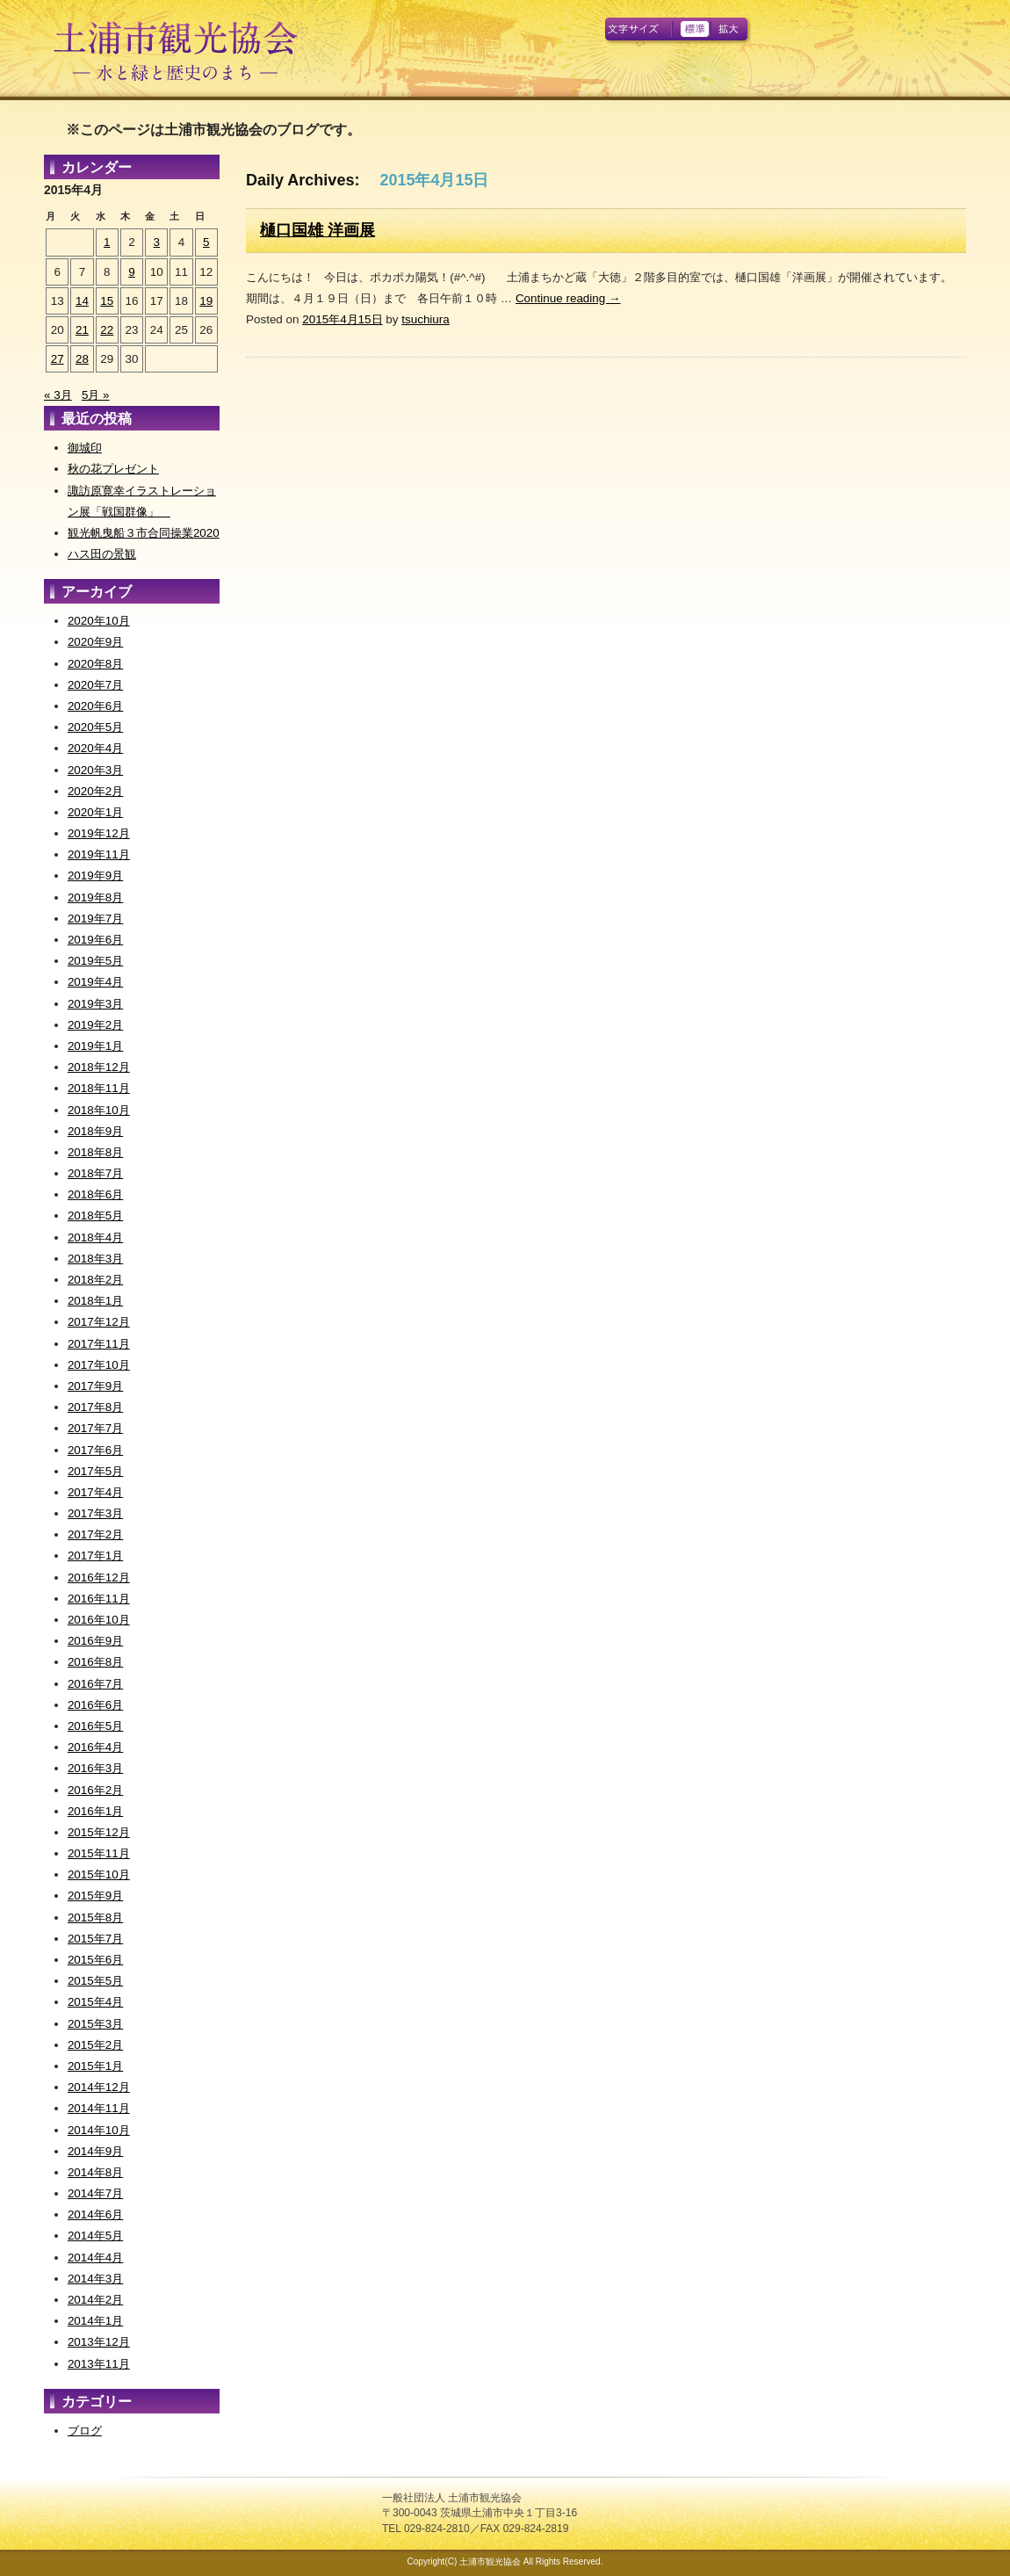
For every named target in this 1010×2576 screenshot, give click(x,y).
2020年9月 (95, 641)
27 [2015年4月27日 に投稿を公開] (57, 358)
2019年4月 (95, 981)
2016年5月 (95, 1726)
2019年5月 (95, 960)
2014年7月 (95, 2193)
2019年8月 (95, 897)
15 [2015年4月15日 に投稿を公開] (106, 301)
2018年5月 (95, 1215)
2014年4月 (95, 2257)
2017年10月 (99, 1364)
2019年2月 (95, 1024)
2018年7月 (95, 1173)
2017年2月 (95, 1534)
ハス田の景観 (102, 554)
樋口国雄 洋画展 (317, 230)
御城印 (85, 447)
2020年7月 (95, 684)
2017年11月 (99, 1343)
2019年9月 (95, 875)
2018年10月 (99, 1110)
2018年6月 (95, 1194)
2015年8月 (95, 1917)
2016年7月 (95, 1683)
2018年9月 (95, 1131)
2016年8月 (95, 1661)
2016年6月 (95, 1704)
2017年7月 (95, 1428)
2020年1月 (95, 812)
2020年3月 (95, 770)
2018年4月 (95, 1237)
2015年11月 (99, 1853)
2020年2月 (95, 791)
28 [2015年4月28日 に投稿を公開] (82, 358)
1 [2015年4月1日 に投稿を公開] (107, 242)
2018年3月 (95, 1258)
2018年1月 (95, 1300)
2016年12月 (99, 1577)
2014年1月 (95, 2320)
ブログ (85, 2430)
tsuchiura (425, 319)
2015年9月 (95, 1895)
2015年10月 (99, 1874)
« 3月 (58, 395)
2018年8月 (95, 1152)
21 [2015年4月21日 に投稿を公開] (82, 329)
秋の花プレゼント (113, 468)
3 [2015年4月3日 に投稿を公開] (157, 242)
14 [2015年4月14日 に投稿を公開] (82, 301)
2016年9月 (95, 1640)
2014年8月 (95, 2172)
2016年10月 (99, 1619)
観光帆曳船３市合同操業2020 (144, 532)
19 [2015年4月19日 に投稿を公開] (206, 301)
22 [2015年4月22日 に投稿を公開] (106, 329)
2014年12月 (99, 2087)
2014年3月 (95, 2278)
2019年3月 (95, 1003)
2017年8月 (95, 1407)
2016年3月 (95, 1768)
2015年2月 (95, 2044)
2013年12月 (99, 2341)
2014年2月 (95, 2299)
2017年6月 (95, 1450)
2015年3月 (95, 2023)
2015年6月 (95, 1959)
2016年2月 (95, 1790)
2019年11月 (99, 854)
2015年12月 (99, 1832)
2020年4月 (95, 748)
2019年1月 (95, 1046)
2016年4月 (95, 1747)
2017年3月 (95, 1513)
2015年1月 (95, 2066)
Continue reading (568, 298)
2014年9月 (95, 2151)
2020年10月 (99, 620)
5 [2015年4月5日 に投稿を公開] (206, 242)
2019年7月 (95, 918)
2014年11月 (99, 2108)
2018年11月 (99, 1088)
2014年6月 (95, 2214)
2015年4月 (95, 2001)
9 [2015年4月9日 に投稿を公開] (131, 272)
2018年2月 (95, 1279)
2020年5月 (95, 727)
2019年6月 (95, 939)
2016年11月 (99, 1598)
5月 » (96, 395)
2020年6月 (95, 706)
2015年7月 (95, 1938)
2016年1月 (95, 1811)
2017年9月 (95, 1386)
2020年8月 (95, 663)
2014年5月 (95, 2235)
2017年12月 (99, 1321)
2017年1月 (95, 1555)
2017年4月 (95, 1492)
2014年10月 (99, 2130)
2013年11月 (99, 2363)
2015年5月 (95, 1980)
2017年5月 (95, 1471)
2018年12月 (99, 1067)
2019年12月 (99, 833)
